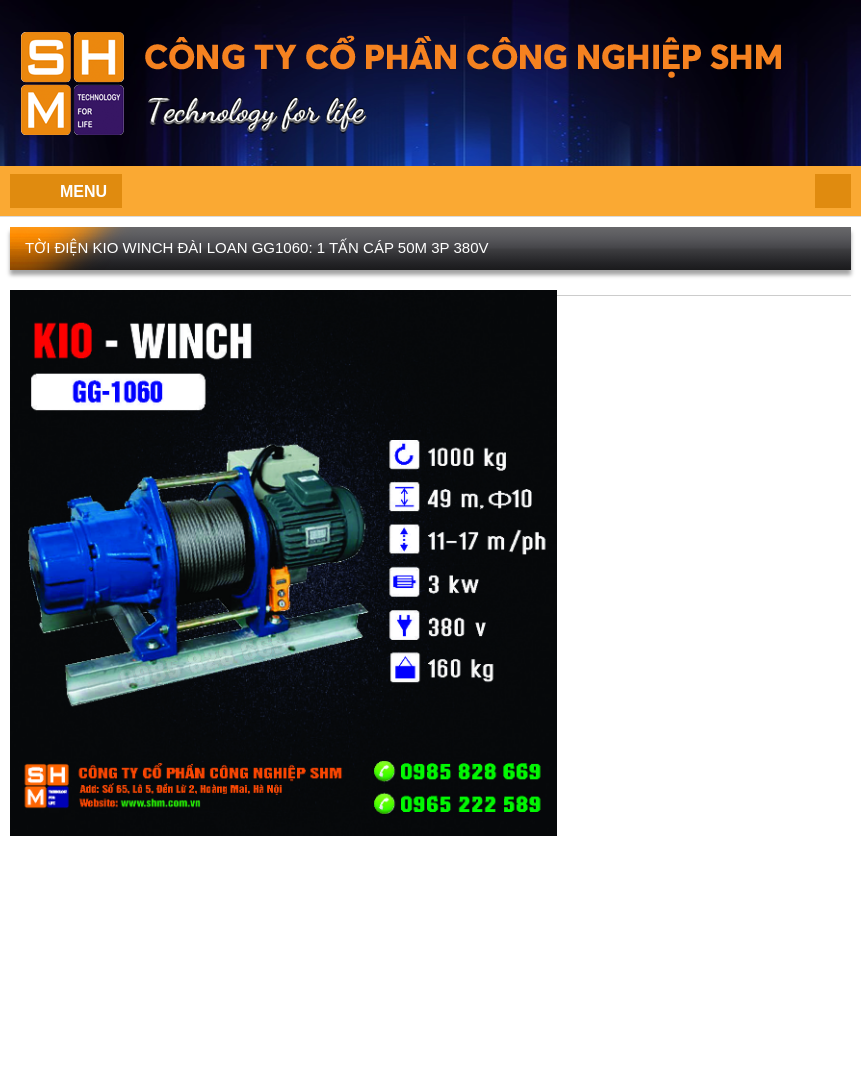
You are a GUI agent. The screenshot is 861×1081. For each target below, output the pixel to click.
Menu (83, 191)
